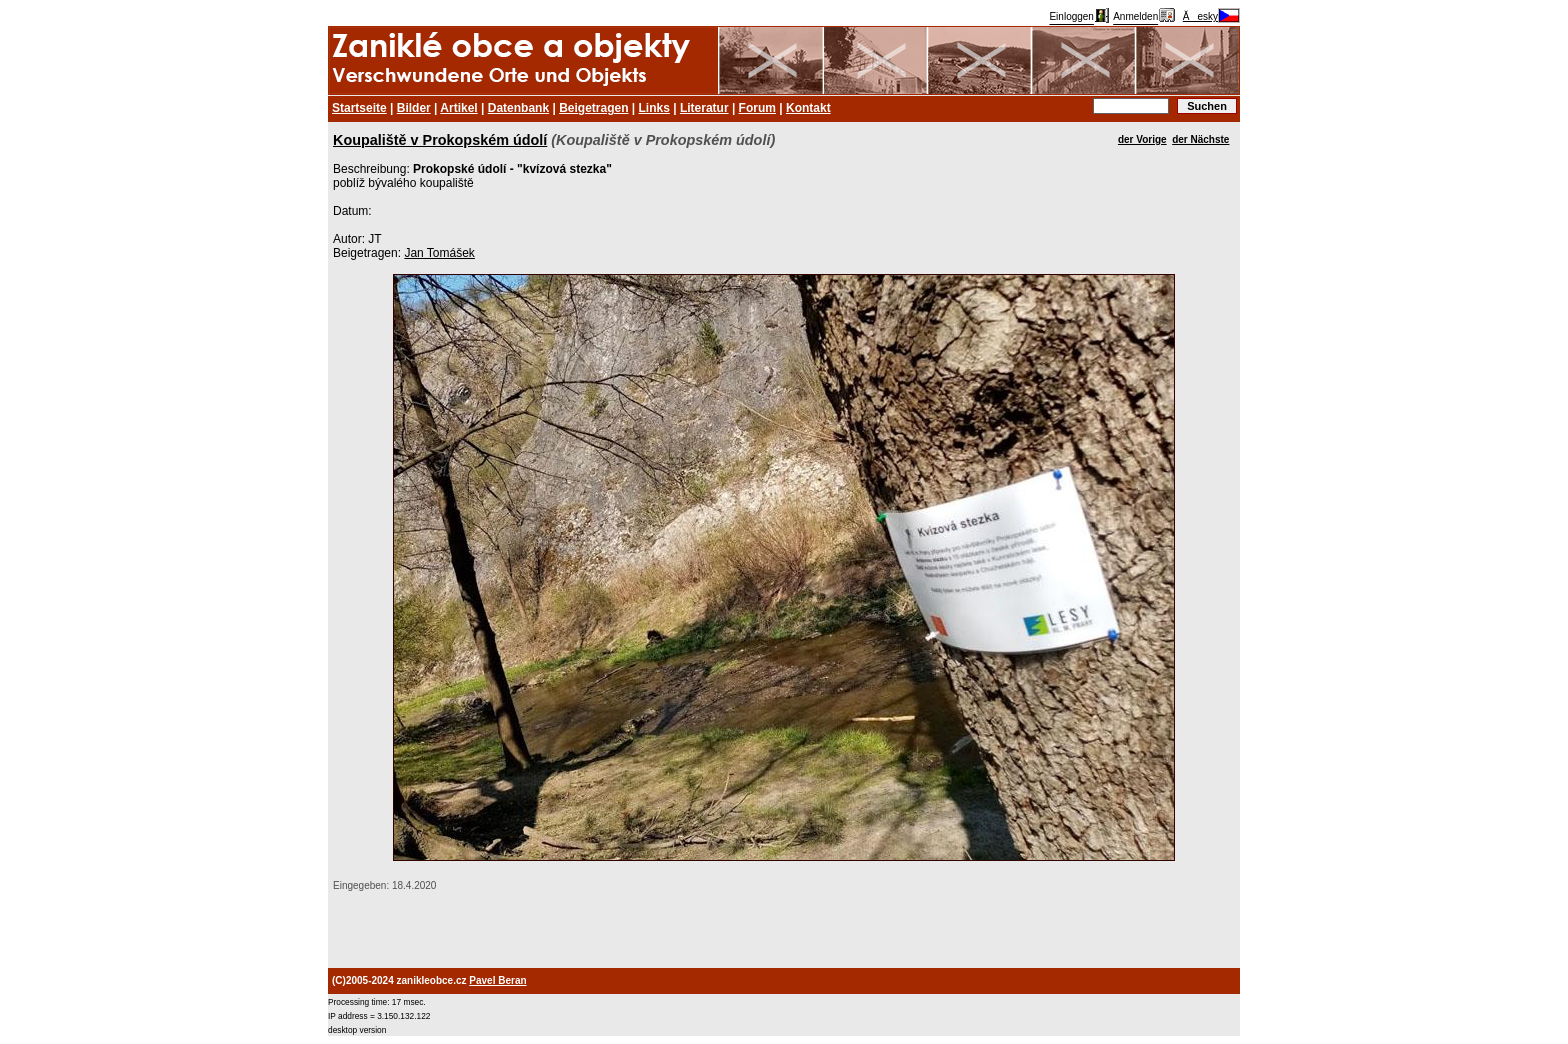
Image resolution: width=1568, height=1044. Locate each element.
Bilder (414, 108)
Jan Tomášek (439, 253)
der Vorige (1142, 139)
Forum (757, 108)
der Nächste (1200, 139)
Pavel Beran (497, 980)
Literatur (704, 108)
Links (654, 108)
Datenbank (518, 108)
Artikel (458, 108)
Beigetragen (593, 108)
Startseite (359, 108)
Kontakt (808, 108)
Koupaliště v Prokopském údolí (440, 140)
